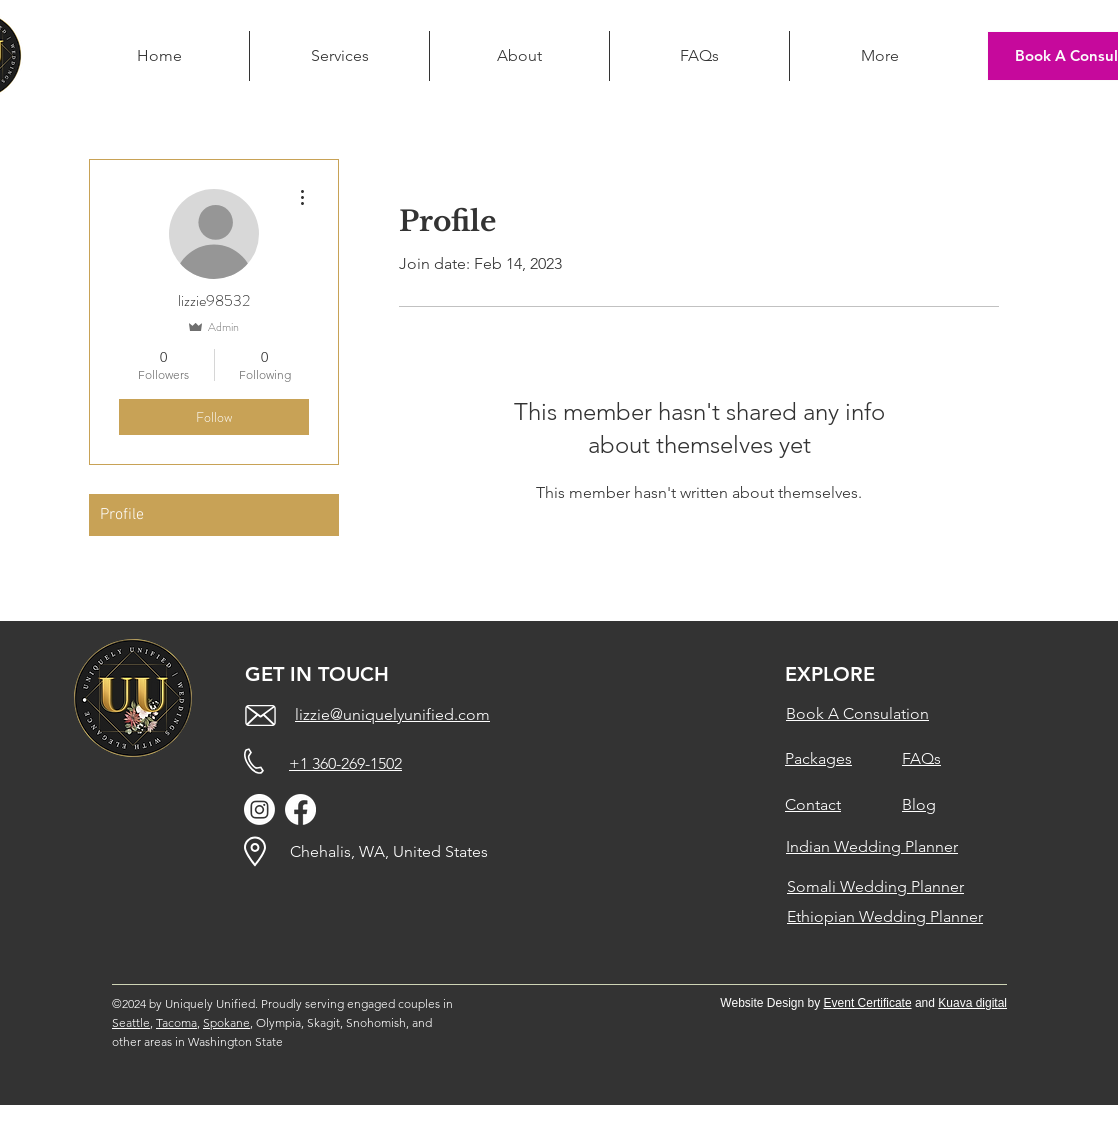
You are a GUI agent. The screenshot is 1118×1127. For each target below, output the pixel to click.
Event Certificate (868, 1003)
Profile (122, 515)
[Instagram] (259, 809)
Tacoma (176, 1022)
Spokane (226, 1022)
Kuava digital (972, 1003)
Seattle (131, 1022)
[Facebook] (300, 809)
